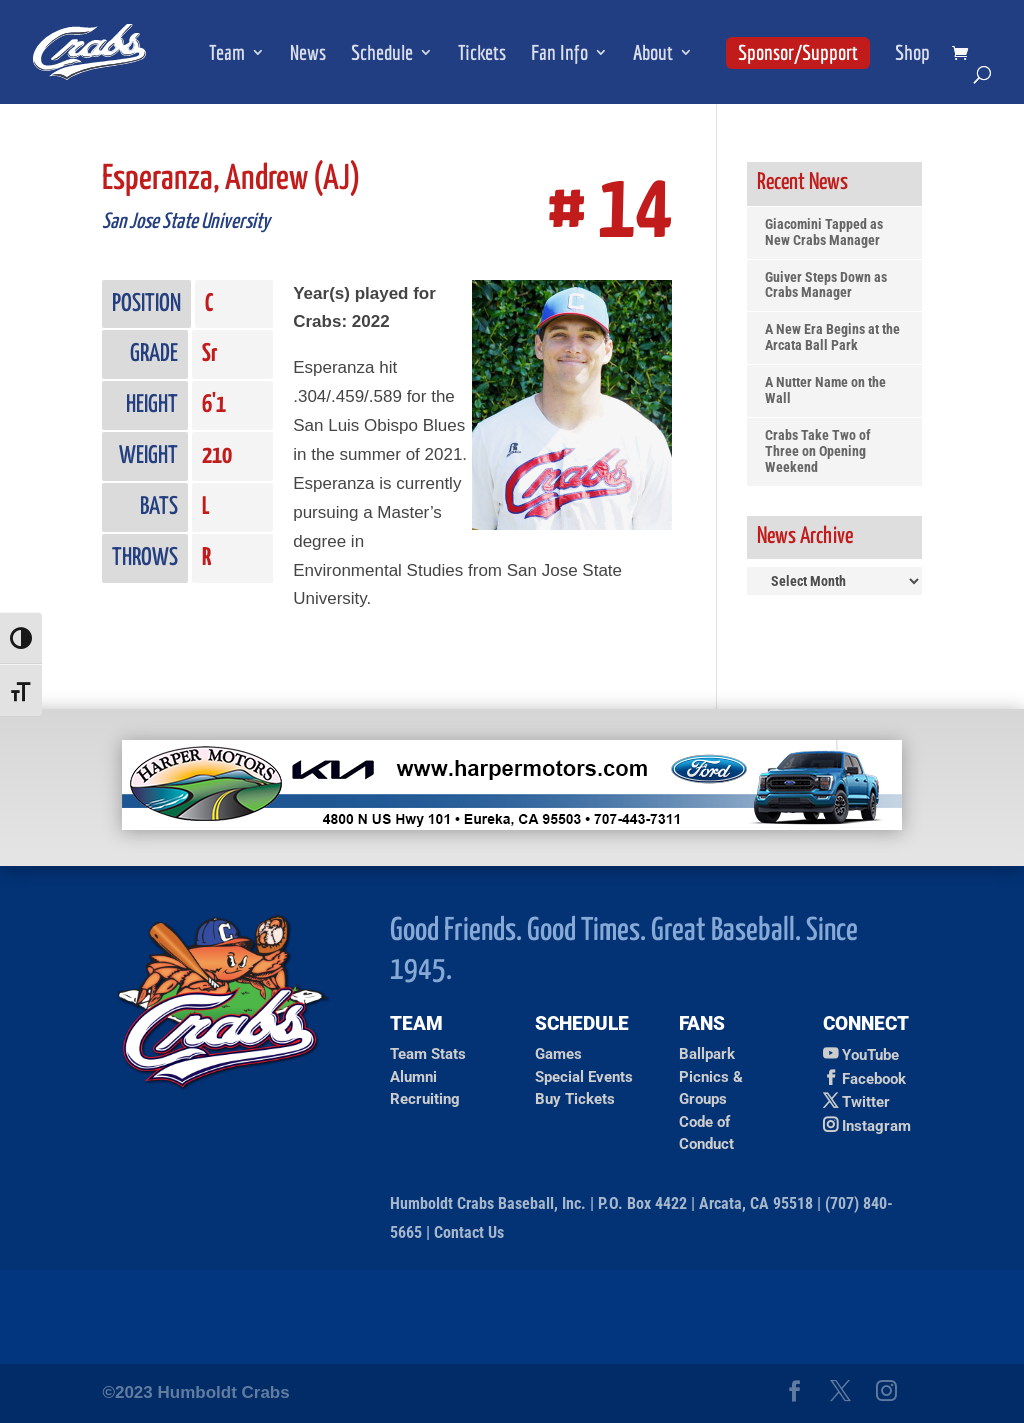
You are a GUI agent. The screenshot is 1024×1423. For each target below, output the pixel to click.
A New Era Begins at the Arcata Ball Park (832, 337)
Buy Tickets (575, 1099)
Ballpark (707, 1054)
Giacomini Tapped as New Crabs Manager (824, 232)
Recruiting (425, 1099)
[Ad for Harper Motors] (512, 824)
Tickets (482, 54)
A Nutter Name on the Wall (825, 390)
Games (558, 1054)
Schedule (382, 54)
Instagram (876, 1126)
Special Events (584, 1077)
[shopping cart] (965, 54)
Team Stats (428, 1054)
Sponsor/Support (798, 52)
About (653, 54)
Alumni (413, 1077)
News (308, 54)
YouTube (870, 1055)
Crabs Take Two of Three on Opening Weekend (818, 451)
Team (227, 54)
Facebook (874, 1079)
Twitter (866, 1102)
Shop (912, 54)
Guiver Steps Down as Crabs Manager (826, 285)
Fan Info (559, 54)
